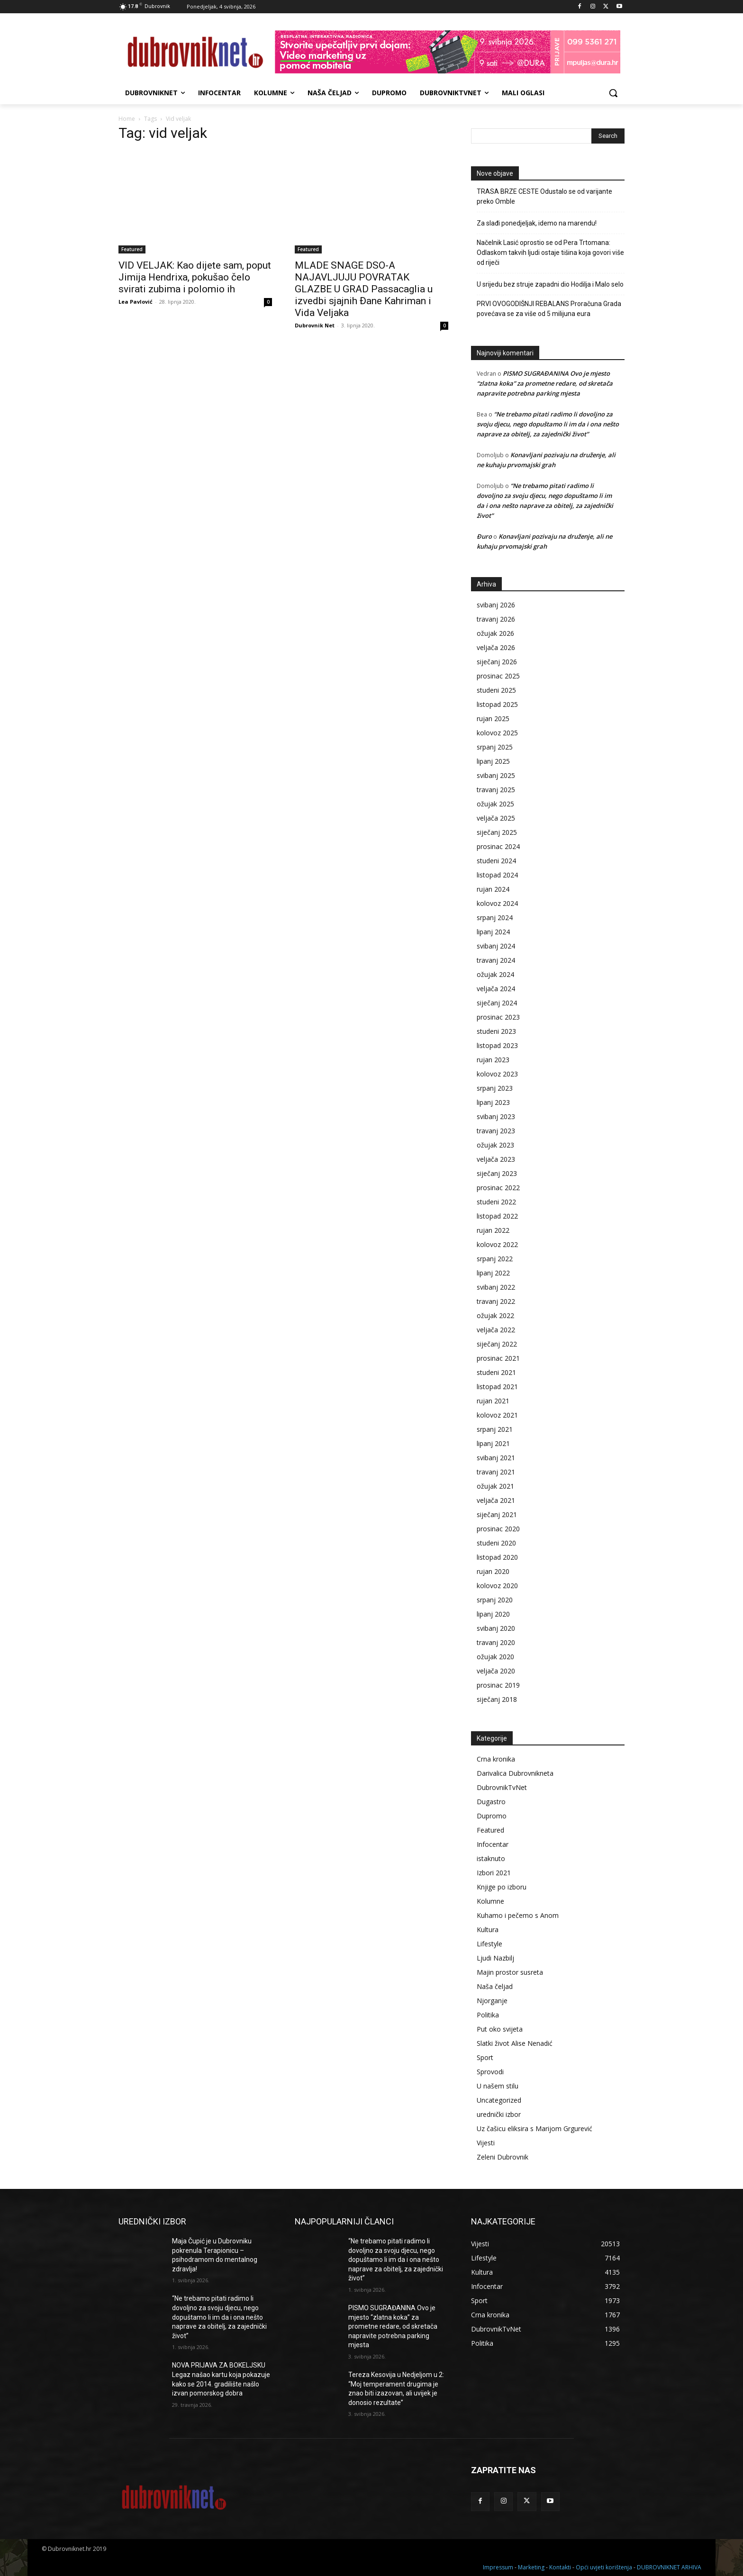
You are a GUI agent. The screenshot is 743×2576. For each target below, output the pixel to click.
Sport (485, 2057)
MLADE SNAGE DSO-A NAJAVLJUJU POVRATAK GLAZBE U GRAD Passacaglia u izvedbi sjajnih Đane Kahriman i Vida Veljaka (364, 289)
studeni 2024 (496, 860)
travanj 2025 (496, 789)
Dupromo (492, 1815)
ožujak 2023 (495, 1144)
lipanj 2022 (493, 1272)
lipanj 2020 (493, 1613)
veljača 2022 (496, 1329)
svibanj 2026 (496, 604)
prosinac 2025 (498, 675)
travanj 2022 (496, 1301)
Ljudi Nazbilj (495, 1957)
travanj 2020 (496, 1642)
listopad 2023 (497, 1045)
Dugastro (491, 1801)
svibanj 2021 (496, 1457)
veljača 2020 (496, 1670)
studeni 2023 (496, 1031)
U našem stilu (497, 2085)
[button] (613, 92)
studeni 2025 (496, 690)
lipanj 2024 (493, 931)
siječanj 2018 (497, 1699)
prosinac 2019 (498, 1685)
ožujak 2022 (495, 1315)
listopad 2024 (497, 874)
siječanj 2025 (497, 832)
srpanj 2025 (495, 746)
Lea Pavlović (135, 301)
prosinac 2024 (498, 846)
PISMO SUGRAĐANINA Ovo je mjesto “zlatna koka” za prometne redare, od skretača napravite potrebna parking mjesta (545, 383)
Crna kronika (496, 1758)
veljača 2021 (496, 1500)
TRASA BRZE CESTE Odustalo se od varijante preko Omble (544, 196)
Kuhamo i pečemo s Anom (518, 1915)
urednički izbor (499, 2114)
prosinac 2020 (498, 1528)
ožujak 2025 (495, 803)
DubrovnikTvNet (502, 1787)
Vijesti (486, 2142)
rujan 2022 (493, 1230)
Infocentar (492, 1844)
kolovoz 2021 (497, 1414)
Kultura (487, 1929)
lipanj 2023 (493, 1102)
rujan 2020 (493, 1571)
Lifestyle (489, 1943)
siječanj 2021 (497, 1514)
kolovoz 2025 (497, 732)
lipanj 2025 (493, 761)
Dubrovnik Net (315, 325)
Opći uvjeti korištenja (604, 2567)
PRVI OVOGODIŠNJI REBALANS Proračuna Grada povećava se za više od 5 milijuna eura (549, 308)
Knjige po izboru (501, 1886)
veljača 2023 (496, 1159)
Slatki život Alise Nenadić (515, 2043)
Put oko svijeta (500, 2029)
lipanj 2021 (493, 1443)
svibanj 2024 (496, 945)
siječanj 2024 (497, 1002)
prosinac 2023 (498, 1016)
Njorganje (492, 2000)
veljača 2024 (496, 988)
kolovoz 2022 (497, 1244)
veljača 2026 (496, 647)
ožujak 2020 (495, 1656)
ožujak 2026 (495, 633)
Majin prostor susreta (510, 1972)
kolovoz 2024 (497, 903)
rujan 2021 (493, 1400)
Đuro (484, 536)
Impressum (498, 2567)
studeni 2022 (496, 1201)
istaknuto (491, 1858)
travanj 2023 (496, 1130)
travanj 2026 (496, 619)
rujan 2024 (493, 889)
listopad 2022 (497, 1215)
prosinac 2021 (498, 1358)
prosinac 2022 (498, 1187)
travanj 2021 (496, 1471)
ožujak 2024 (495, 974)
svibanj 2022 (496, 1287)
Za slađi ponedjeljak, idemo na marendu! (537, 223)
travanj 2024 (496, 960)
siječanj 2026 (497, 661)
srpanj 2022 (495, 1258)
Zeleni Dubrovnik (502, 2156)
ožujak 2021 (495, 1486)
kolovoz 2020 (497, 1585)
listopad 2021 (497, 1386)
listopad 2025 (497, 704)
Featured (132, 249)
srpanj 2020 (495, 1599)
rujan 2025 (493, 718)
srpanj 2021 (495, 1429)
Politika (488, 2014)
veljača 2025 (496, 818)
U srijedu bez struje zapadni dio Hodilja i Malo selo (550, 284)
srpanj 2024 (495, 917)
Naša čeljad (495, 1986)
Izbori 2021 (494, 1872)
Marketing (531, 2567)
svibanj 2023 (496, 1116)
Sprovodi (490, 2071)
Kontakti (560, 2567)
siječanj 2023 (497, 1173)
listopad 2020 (497, 1557)
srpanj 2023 (495, 1088)
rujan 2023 (493, 1059)
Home (126, 119)
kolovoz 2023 (497, 1073)
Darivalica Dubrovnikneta (515, 1773)
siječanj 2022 (497, 1343)
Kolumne (490, 1901)
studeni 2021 (496, 1372)
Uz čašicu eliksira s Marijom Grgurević (534, 2128)
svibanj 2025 (496, 775)
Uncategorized (499, 2100)
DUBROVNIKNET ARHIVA (669, 2567)
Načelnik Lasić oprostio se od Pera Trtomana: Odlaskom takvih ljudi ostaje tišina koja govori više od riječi (550, 252)
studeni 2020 (496, 1542)
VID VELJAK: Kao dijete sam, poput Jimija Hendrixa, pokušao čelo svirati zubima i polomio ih (194, 277)
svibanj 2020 (496, 1628)
